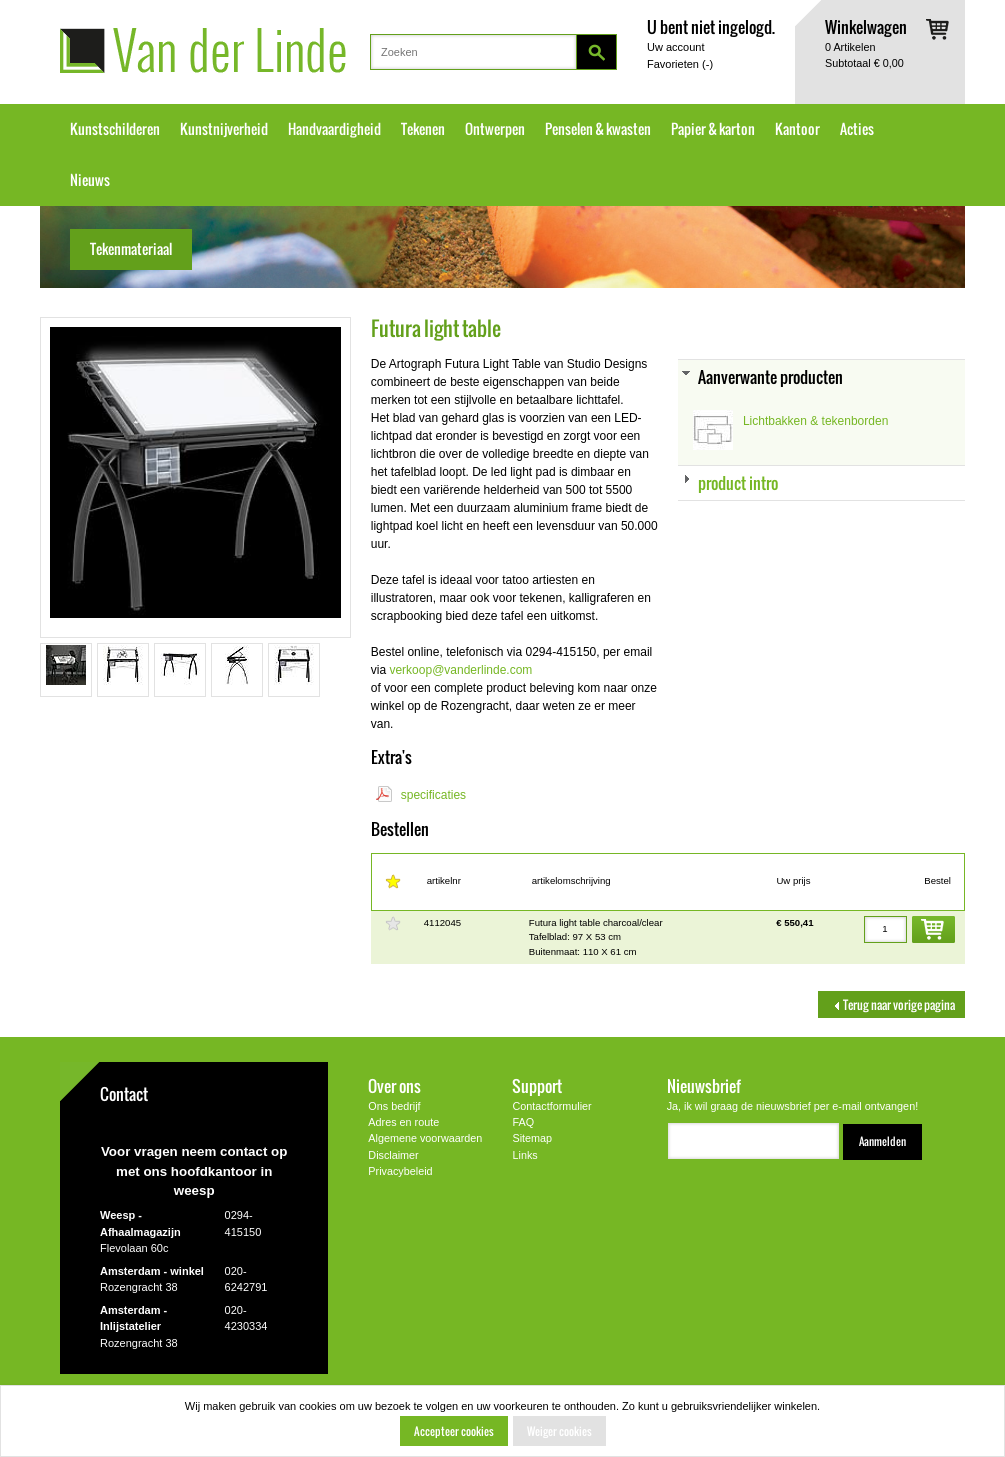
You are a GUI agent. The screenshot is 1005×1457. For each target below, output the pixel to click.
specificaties (433, 795)
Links (524, 1155)
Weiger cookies (559, 1431)
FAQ (523, 1122)
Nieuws (90, 180)
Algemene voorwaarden (425, 1138)
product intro (738, 482)
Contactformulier (551, 1106)
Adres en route (403, 1122)
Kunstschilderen (115, 129)
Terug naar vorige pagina (891, 1004)
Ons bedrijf (394, 1106)
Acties (857, 129)
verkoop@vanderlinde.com (460, 670)
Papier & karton (713, 129)
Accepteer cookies (454, 1431)
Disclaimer (393, 1155)
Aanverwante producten (770, 376)
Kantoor (797, 129)
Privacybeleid (400, 1171)
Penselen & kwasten (598, 129)
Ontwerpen (495, 129)
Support (537, 1085)
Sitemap (532, 1138)
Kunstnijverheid (224, 129)
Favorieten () (680, 64)
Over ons (394, 1085)
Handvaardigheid (334, 129)
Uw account (675, 47)
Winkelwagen (866, 26)
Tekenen (423, 129)
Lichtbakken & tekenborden (815, 421)
